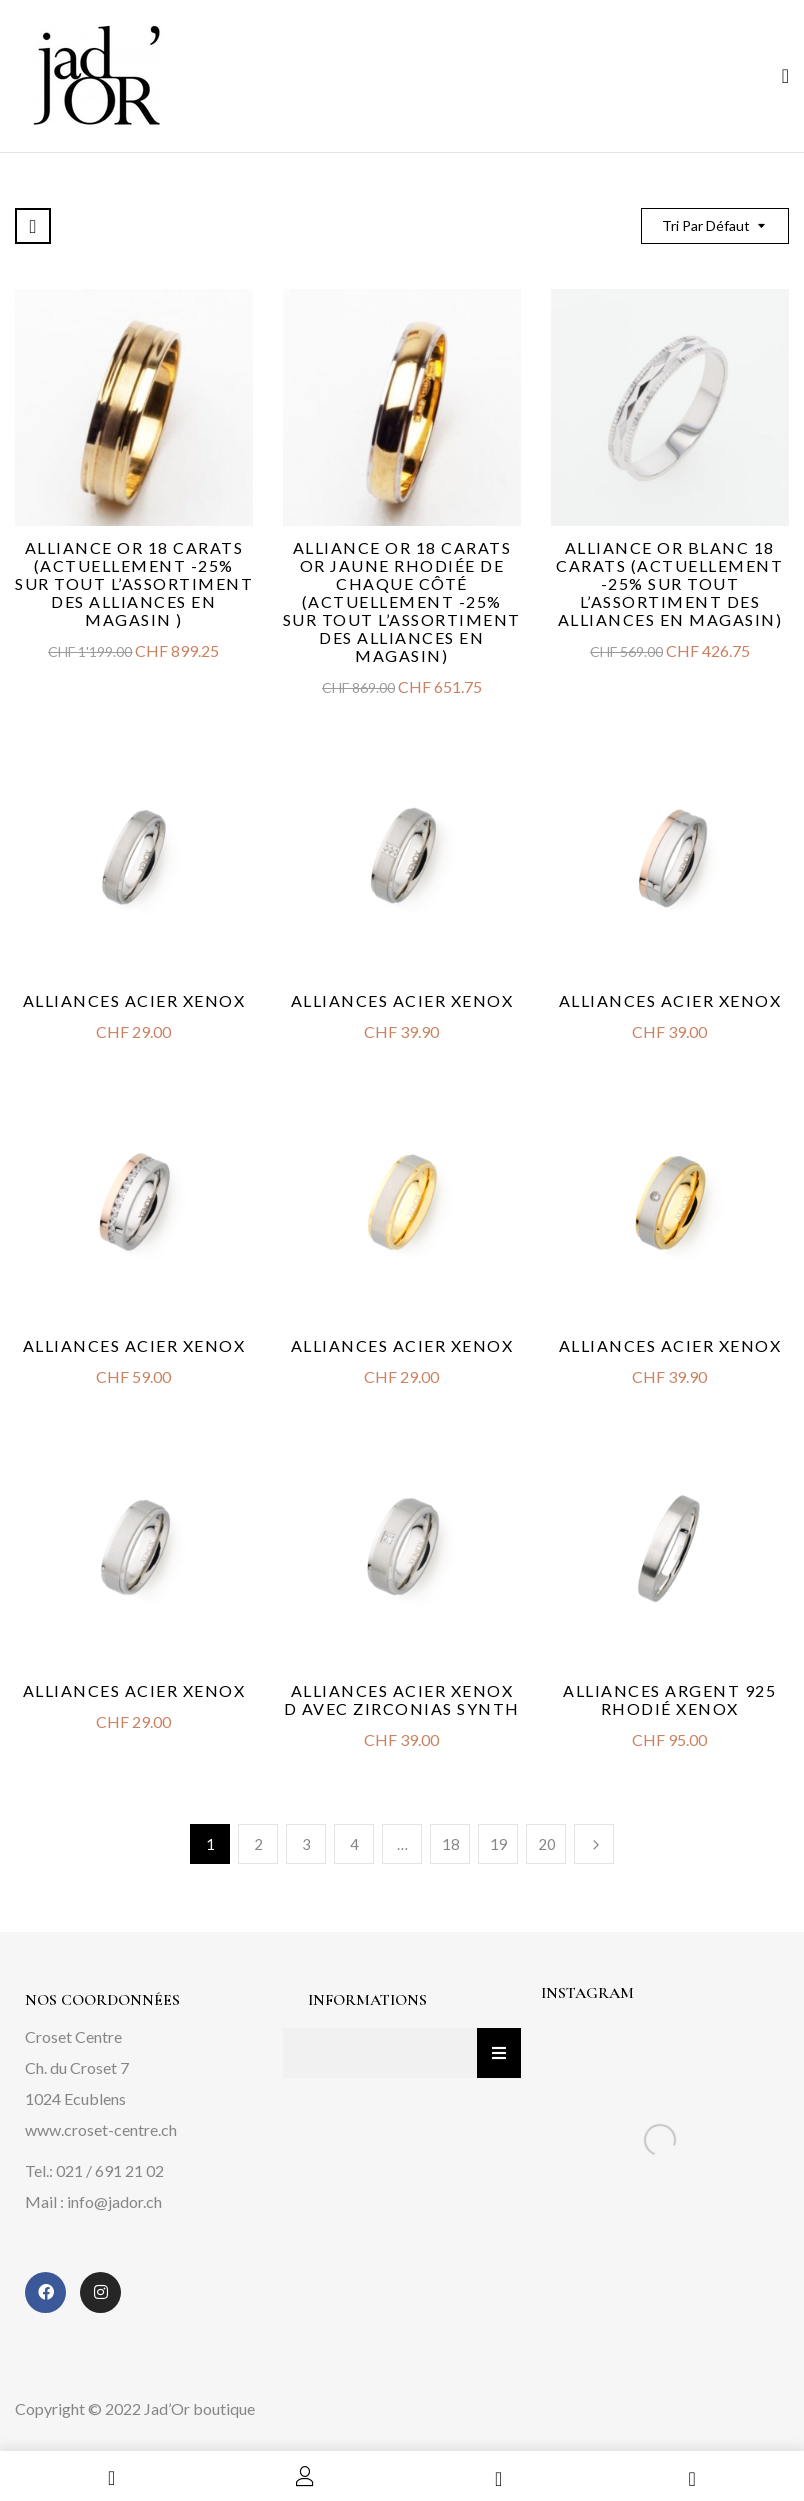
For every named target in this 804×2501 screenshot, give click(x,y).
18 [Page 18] (451, 1844)
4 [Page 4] (354, 1844)
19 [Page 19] (499, 1844)
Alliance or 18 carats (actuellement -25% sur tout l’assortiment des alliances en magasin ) (134, 583)
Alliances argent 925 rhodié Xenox (669, 1699)
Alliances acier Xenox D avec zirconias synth (402, 1699)
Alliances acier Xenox (134, 1000)
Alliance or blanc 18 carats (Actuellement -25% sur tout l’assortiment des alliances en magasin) (669, 583)
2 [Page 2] (258, 1844)
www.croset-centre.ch (101, 2129)
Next (594, 1844)
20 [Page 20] (547, 1844)
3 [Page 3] (306, 1844)
